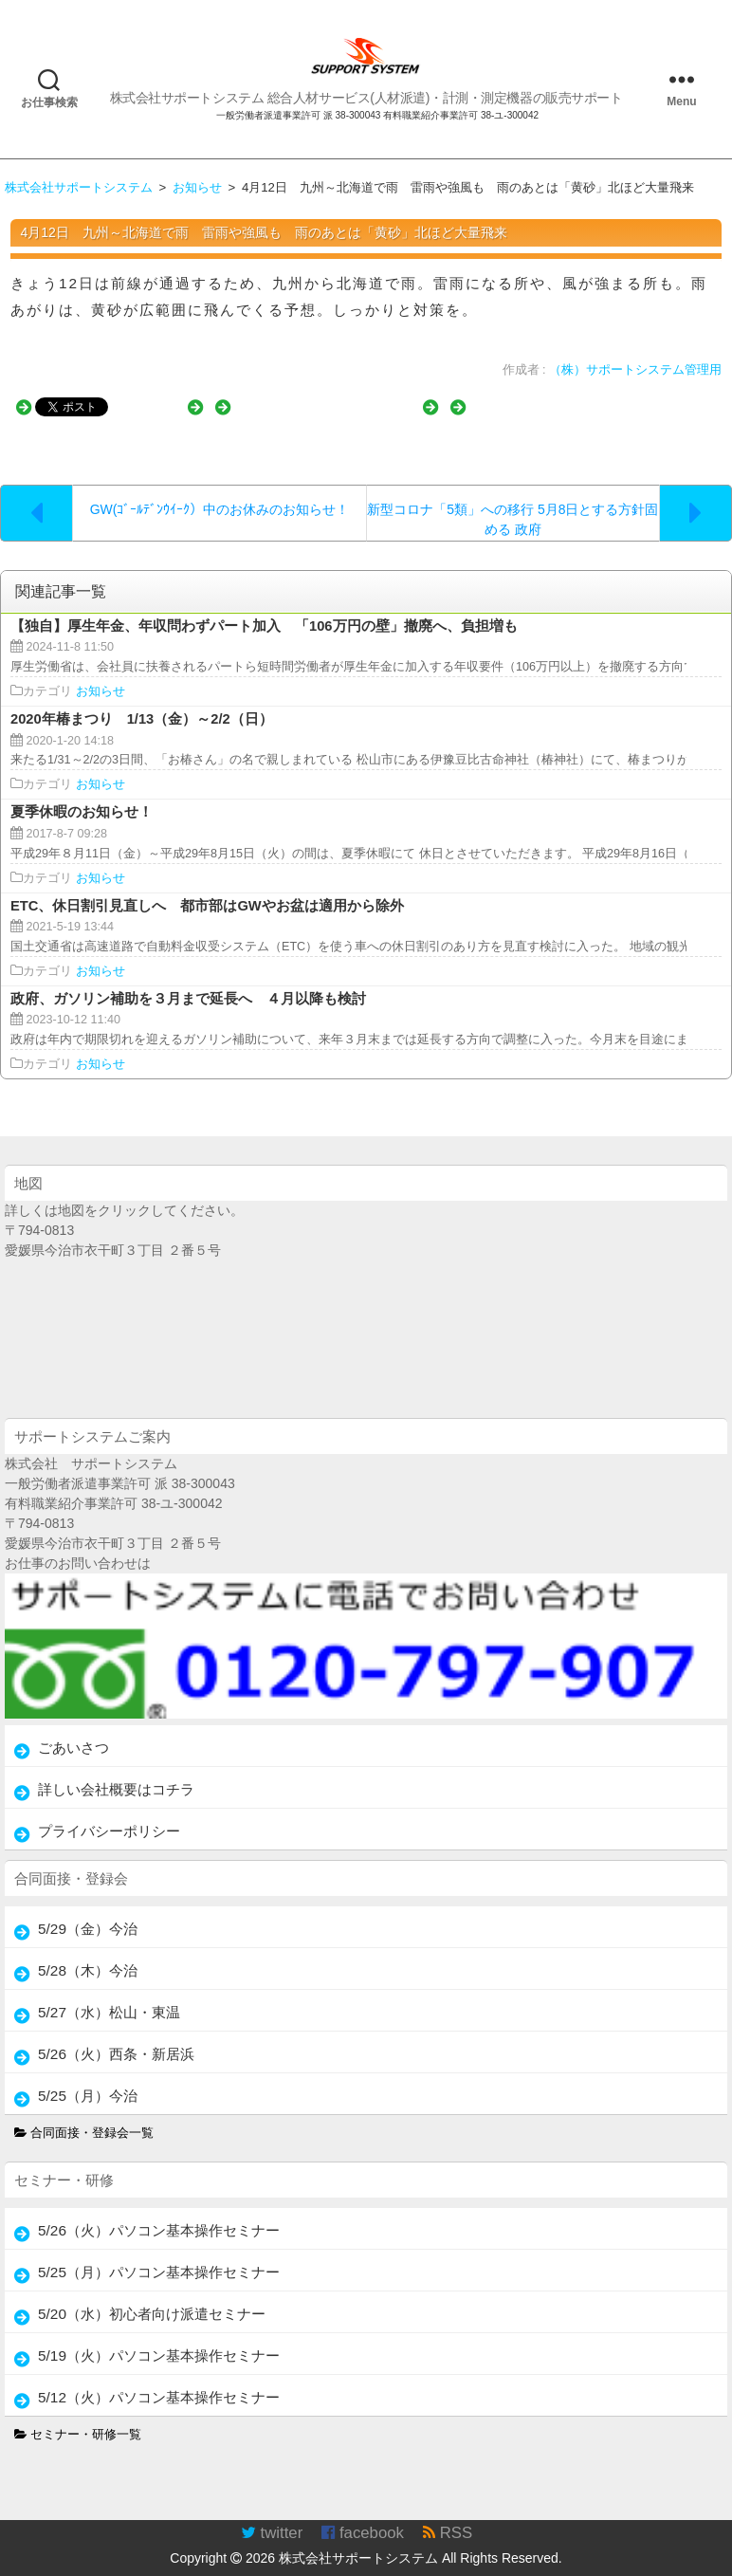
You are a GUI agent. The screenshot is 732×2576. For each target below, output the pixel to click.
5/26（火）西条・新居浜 (116, 2035)
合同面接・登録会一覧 (84, 2114)
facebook (362, 2514)
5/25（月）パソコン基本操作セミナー (159, 2253)
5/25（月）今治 (87, 2077)
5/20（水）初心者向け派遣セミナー (151, 2295)
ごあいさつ (73, 1728)
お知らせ (100, 672)
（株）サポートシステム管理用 (635, 370)
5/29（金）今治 (87, 1910)
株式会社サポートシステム (358, 2539)
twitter (271, 2514)
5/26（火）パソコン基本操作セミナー (159, 2211)
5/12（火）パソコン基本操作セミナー (159, 2378)
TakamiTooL (580, 2566)
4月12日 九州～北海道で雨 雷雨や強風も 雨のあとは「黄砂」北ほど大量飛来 (264, 232)
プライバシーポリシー (109, 1812)
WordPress (697, 2566)
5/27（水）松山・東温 (109, 1993)
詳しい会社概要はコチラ (116, 1770)
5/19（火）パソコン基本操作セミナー (159, 2336)
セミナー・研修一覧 (78, 2415)
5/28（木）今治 (87, 1951)
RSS (447, 2514)
